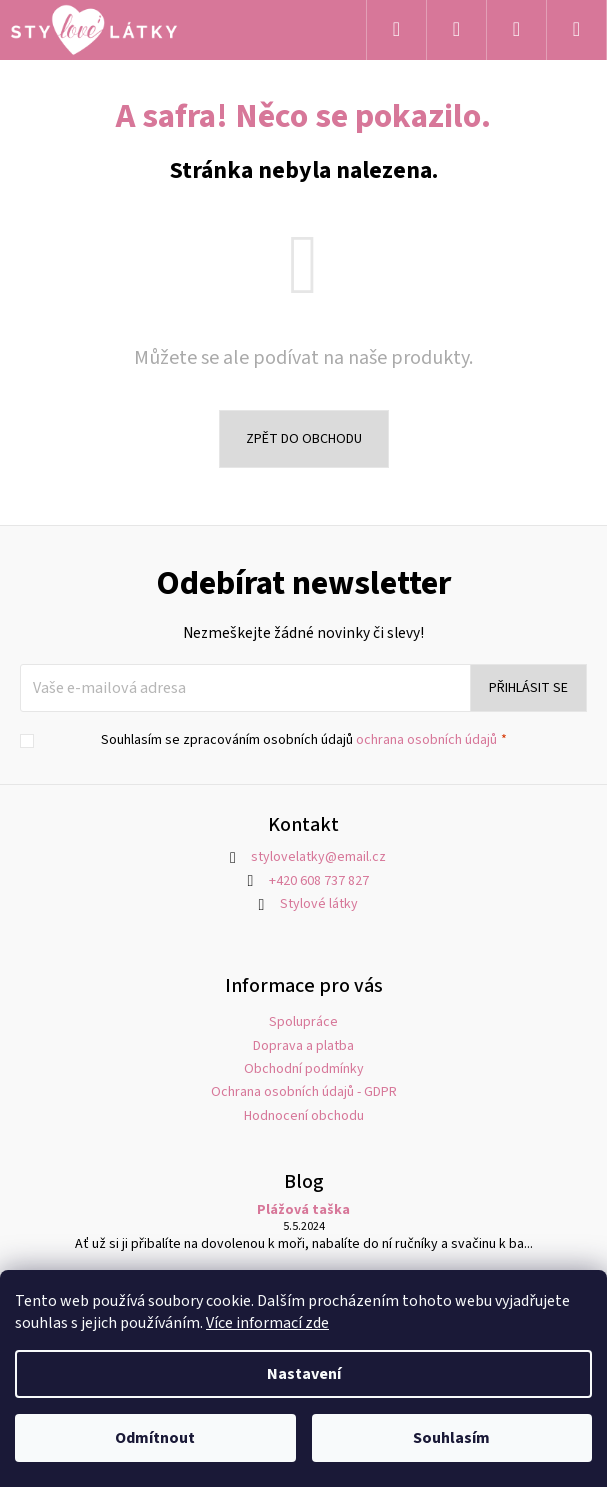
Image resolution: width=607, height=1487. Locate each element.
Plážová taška (303, 1210)
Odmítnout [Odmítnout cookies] (155, 1438)
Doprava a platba (303, 1046)
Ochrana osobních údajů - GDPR (304, 1092)
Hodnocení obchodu (304, 1116)
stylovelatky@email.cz (318, 857)
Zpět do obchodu (304, 439)
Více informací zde (267, 1323)
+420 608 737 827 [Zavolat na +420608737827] (319, 881)
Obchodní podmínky (304, 1069)
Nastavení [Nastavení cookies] (304, 1374)
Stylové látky (319, 904)
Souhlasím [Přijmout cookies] (451, 1438)
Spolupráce (303, 1022)
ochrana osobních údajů (426, 740)
